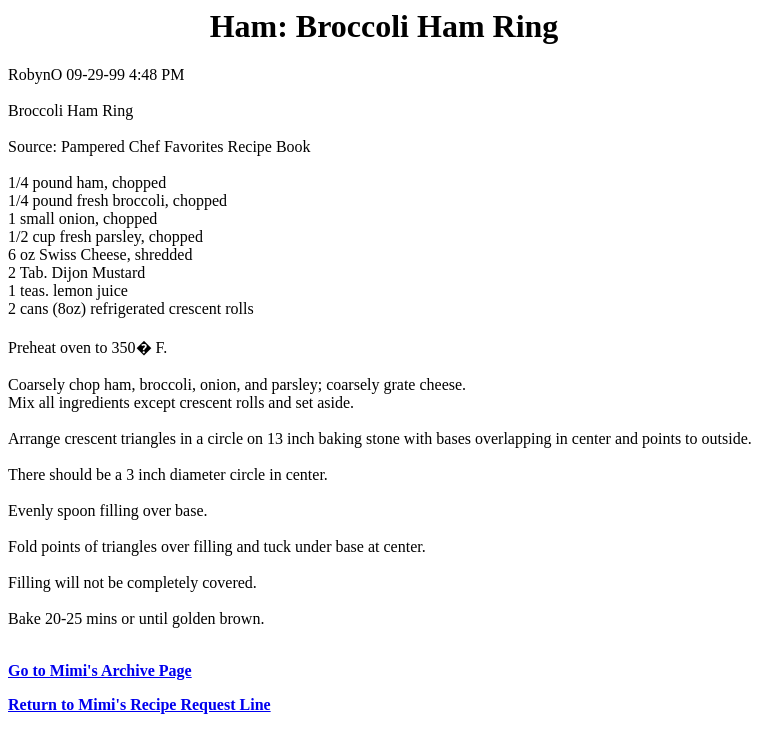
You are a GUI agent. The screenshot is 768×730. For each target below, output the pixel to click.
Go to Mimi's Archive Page (100, 670)
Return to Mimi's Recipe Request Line (139, 704)
